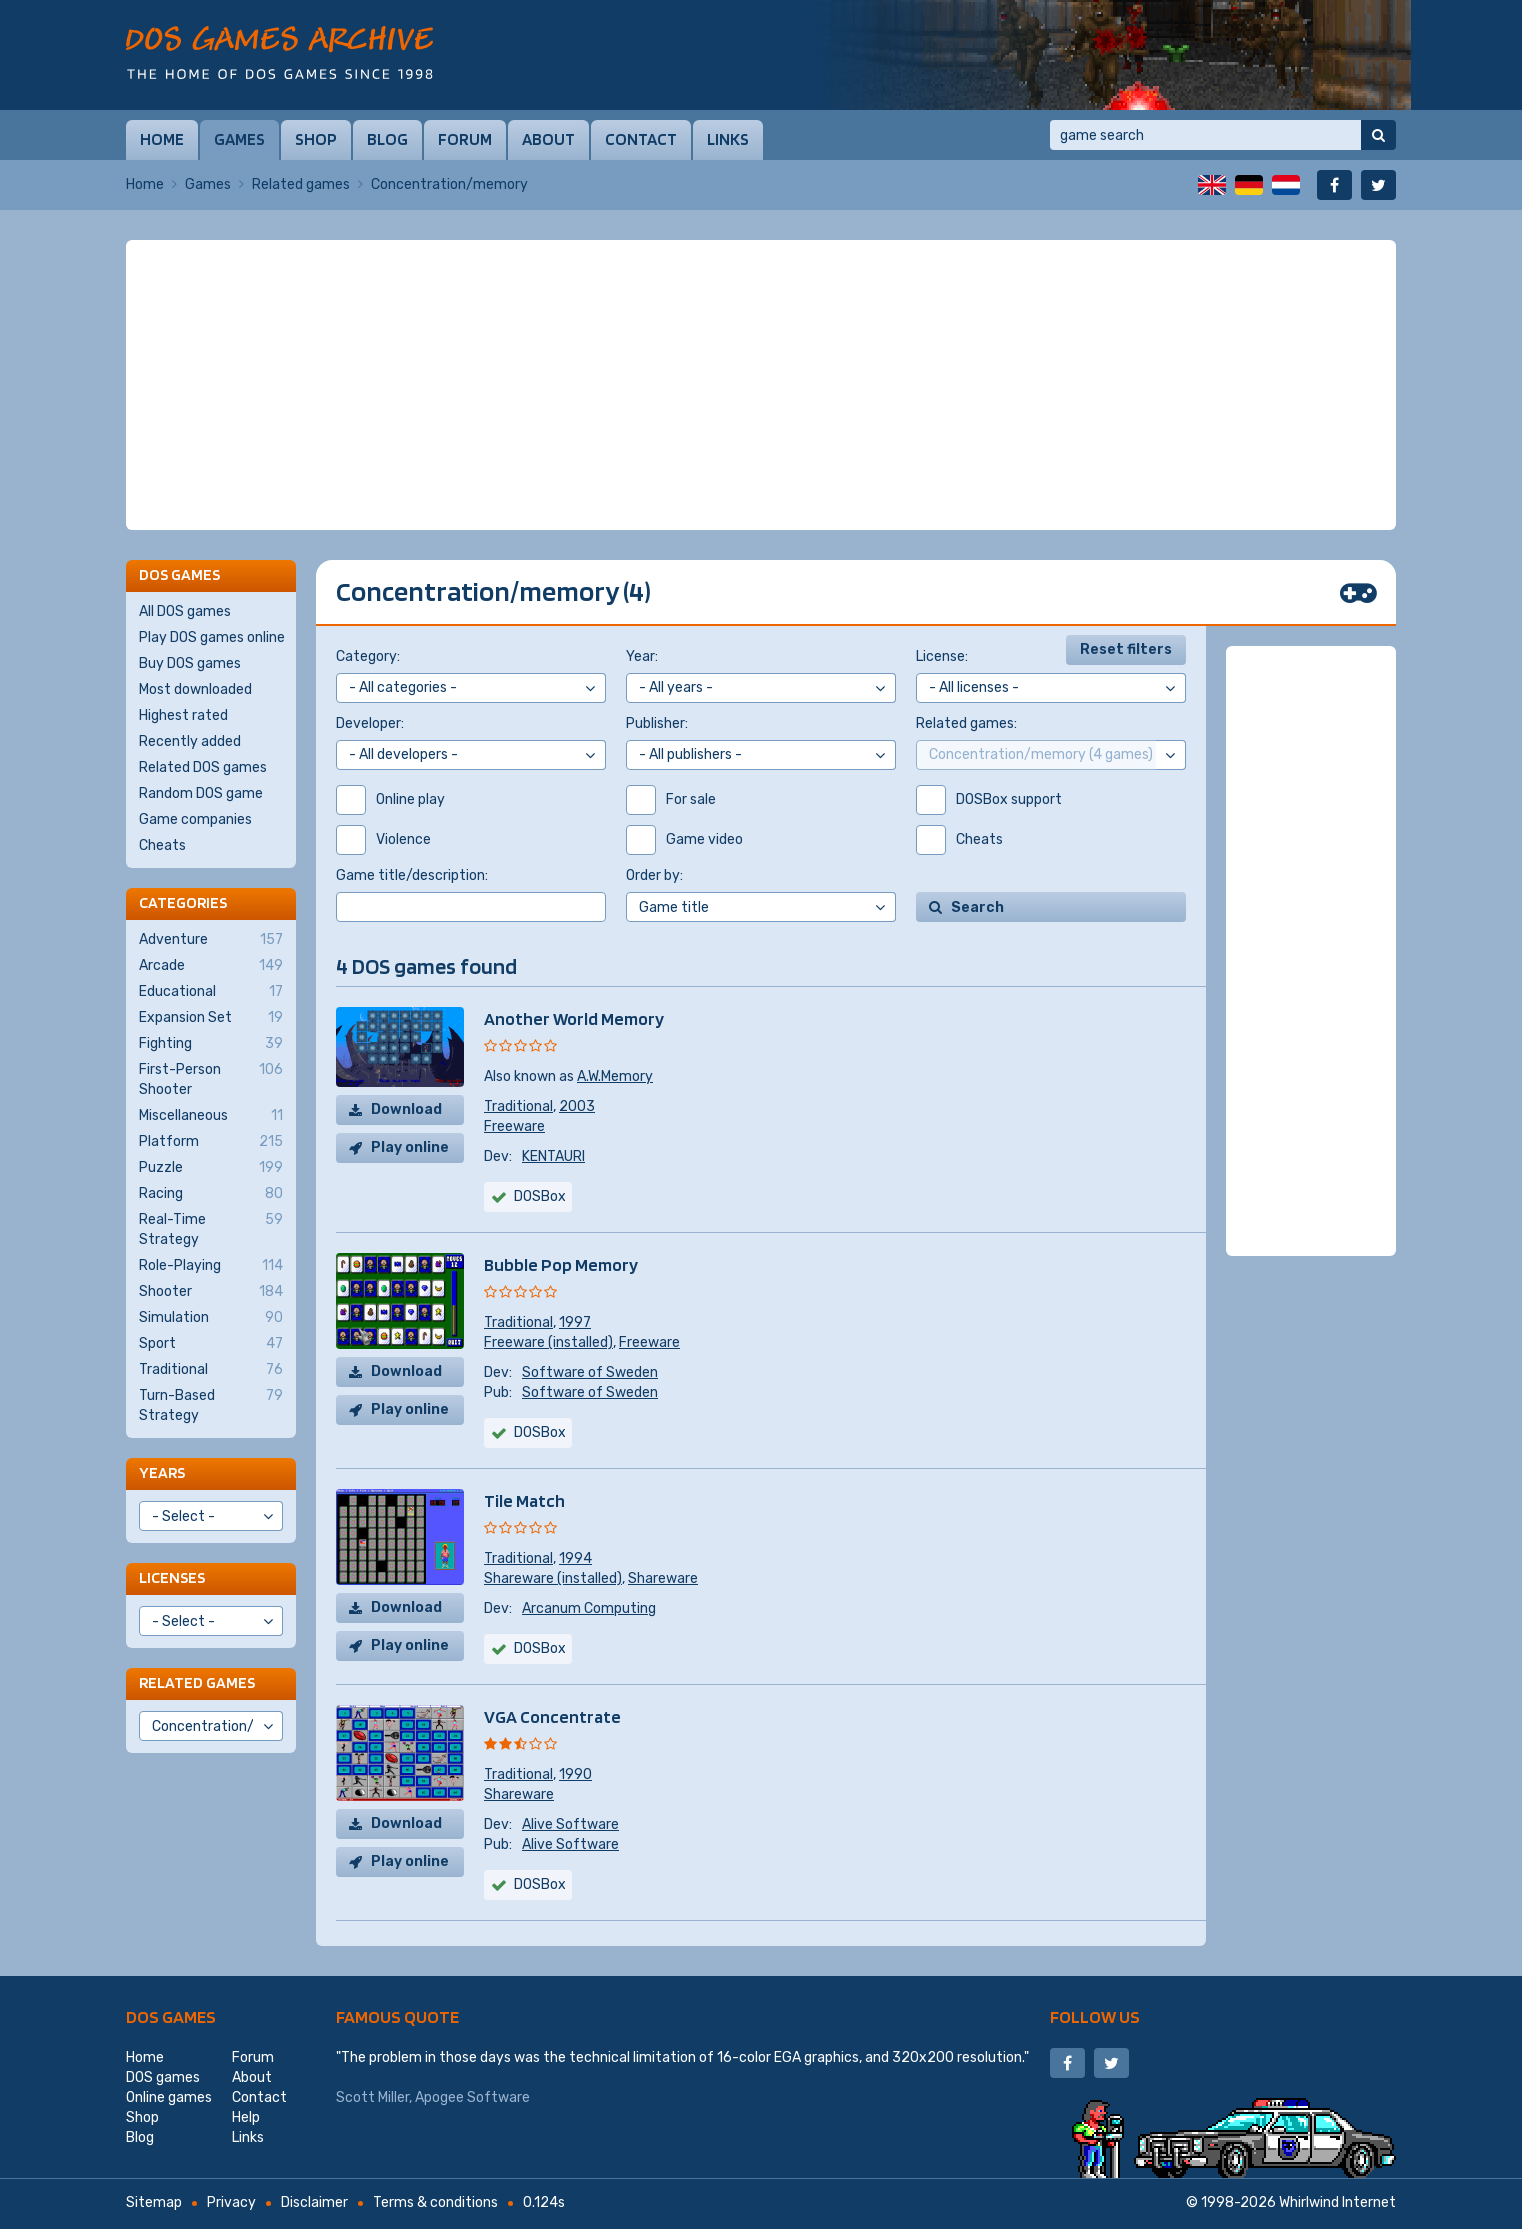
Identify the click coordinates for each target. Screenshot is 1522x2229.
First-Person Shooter (211, 1079)
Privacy (231, 2202)
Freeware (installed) (548, 1342)
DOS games (171, 2016)
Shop (316, 139)
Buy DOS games (190, 663)
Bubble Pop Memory (561, 1264)
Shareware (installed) (553, 1578)
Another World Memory (574, 1018)
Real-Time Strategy (211, 1229)
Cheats (162, 845)
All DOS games (185, 611)
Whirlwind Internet (1337, 2202)
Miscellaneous (211, 1116)
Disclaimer (314, 2202)
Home (162, 139)
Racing (211, 1194)
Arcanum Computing (589, 1608)
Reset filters (1126, 649)
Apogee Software (472, 2097)
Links (728, 139)
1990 (575, 1774)
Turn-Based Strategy (211, 1405)
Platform (211, 1142)
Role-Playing (211, 1266)
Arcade (211, 966)
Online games (169, 2097)
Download (406, 1109)
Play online (410, 1147)
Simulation (211, 1318)
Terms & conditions (435, 2202)
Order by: (654, 875)
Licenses (172, 1577)
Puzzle (211, 1168)
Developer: (370, 723)
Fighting (211, 1044)
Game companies (195, 819)
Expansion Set (211, 1018)
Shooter (211, 1292)
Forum (465, 139)
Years (162, 1472)
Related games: (966, 723)
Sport (211, 1344)
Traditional (518, 1106)
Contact (641, 139)
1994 (575, 1558)
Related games (301, 184)
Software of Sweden (590, 1372)
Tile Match (524, 1500)
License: (942, 656)
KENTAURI (553, 1156)
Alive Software (570, 1824)
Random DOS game (201, 793)
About (548, 139)
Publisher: (657, 723)
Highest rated (183, 715)
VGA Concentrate (552, 1716)
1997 (575, 1322)
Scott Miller (372, 2097)
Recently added (190, 741)
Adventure (211, 940)
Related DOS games (203, 767)
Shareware (663, 1578)
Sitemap (154, 2202)
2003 (577, 1106)
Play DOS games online (212, 637)
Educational (211, 992)
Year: (642, 656)
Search (977, 907)
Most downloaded (195, 689)
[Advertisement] (761, 385)
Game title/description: (412, 875)
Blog (387, 139)
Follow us (1095, 2016)
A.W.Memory (615, 1076)
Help (246, 2117)
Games (239, 139)
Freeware (514, 1126)
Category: (368, 656)
